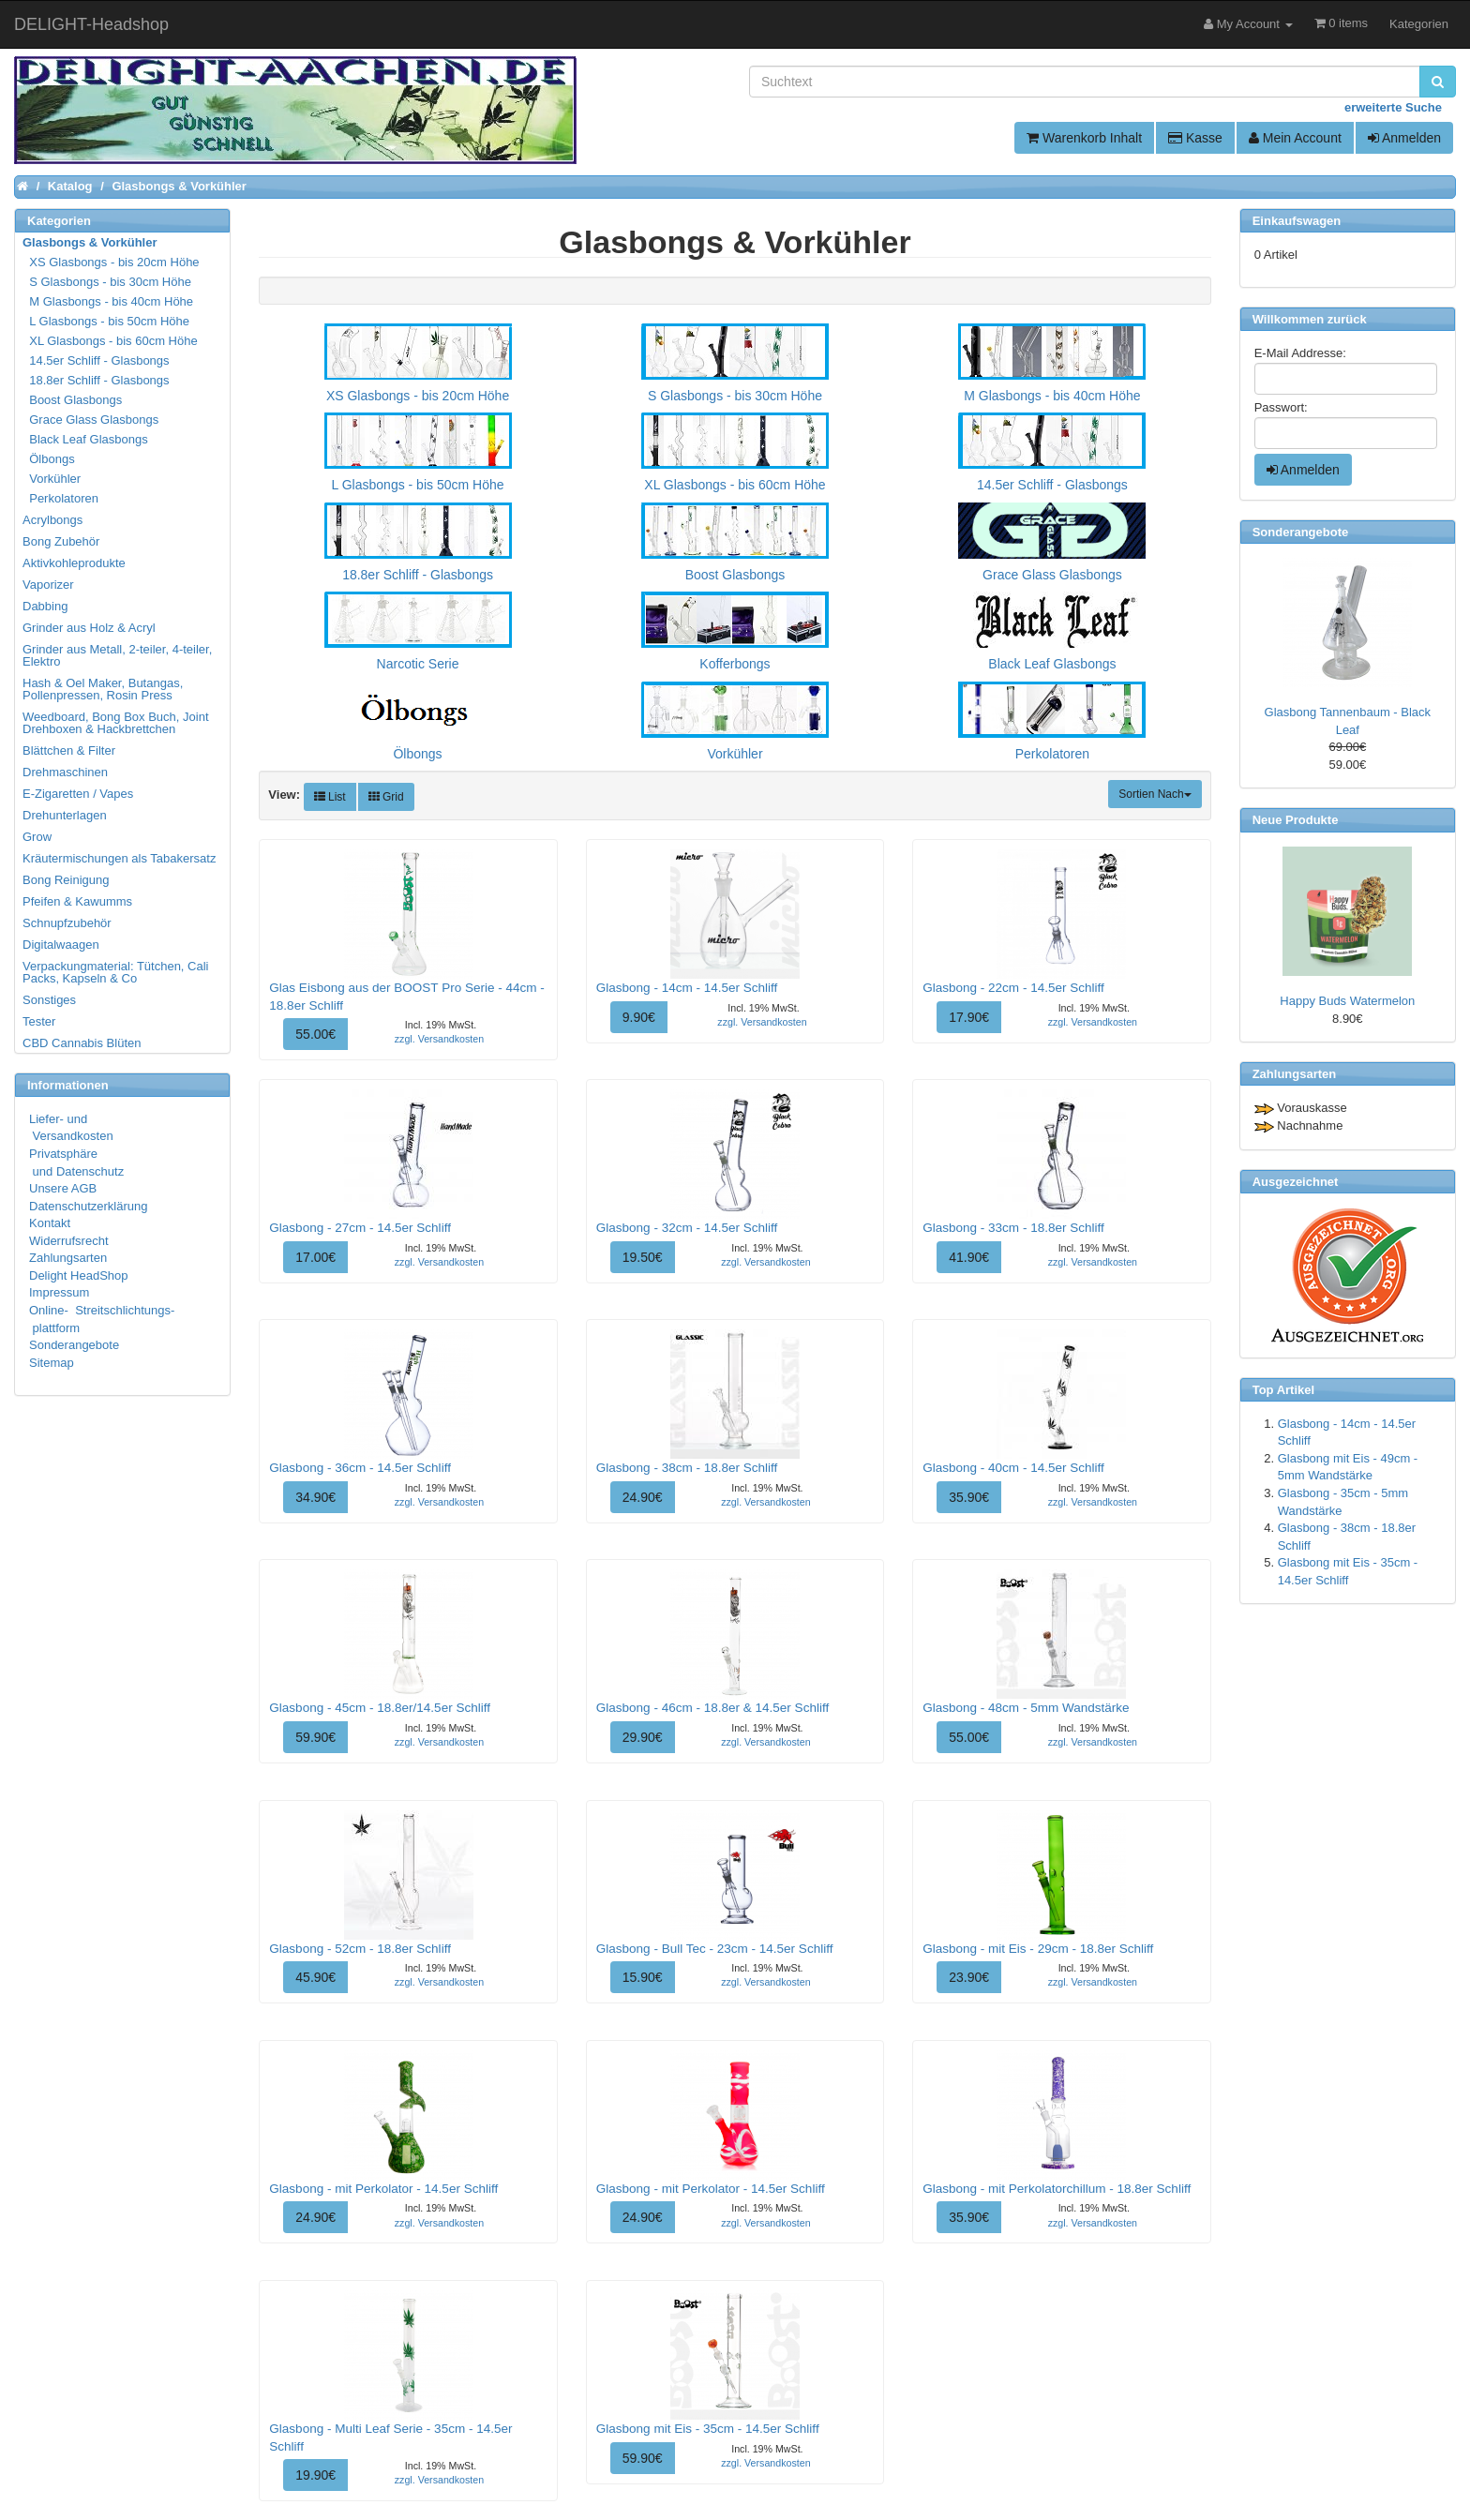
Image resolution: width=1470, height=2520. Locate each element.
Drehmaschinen (65, 772)
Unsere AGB (63, 1188)
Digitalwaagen (60, 945)
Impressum (59, 1292)
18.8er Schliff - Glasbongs (97, 380)
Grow (37, 837)
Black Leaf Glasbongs (86, 439)
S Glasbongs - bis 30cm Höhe (107, 282)
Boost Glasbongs (73, 400)
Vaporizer (48, 585)
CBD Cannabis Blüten (81, 1043)
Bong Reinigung (66, 880)
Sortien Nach (1154, 794)
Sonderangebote (74, 1345)
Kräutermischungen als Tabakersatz (119, 858)
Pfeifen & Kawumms (77, 901)
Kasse (1195, 137)
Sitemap (51, 1363)
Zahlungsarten (68, 1258)
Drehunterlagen (64, 815)
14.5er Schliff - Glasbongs (97, 360)
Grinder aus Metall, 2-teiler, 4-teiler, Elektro (117, 655)
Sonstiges (49, 1000)
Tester (38, 1021)
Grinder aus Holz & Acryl (89, 628)
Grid (386, 796)
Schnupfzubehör (67, 923)
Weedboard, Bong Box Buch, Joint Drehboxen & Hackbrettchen (115, 723)
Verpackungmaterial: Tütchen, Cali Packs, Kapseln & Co (115, 972)
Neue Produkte (1295, 820)
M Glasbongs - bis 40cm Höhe (108, 301)
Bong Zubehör (60, 541)
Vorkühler (52, 479)
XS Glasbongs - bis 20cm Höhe (112, 262)
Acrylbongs (52, 520)
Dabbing (45, 606)
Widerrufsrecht (69, 1241)
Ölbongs (49, 459)
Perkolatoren (61, 498)
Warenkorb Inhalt (1084, 137)
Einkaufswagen (1297, 221)
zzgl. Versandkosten (439, 1038)
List (330, 796)
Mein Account (1295, 137)
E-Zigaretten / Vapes (77, 794)
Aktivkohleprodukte (74, 563)
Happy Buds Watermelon (1347, 1001)
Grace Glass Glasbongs (91, 419)
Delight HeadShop (78, 1275)
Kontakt (49, 1223)
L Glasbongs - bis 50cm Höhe (106, 321)
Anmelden (1404, 137)
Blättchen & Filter (68, 750)
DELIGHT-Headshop (91, 24)
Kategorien (1418, 24)
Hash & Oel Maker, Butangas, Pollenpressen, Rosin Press (102, 689)
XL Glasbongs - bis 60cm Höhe (111, 341)
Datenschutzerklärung (88, 1206)
